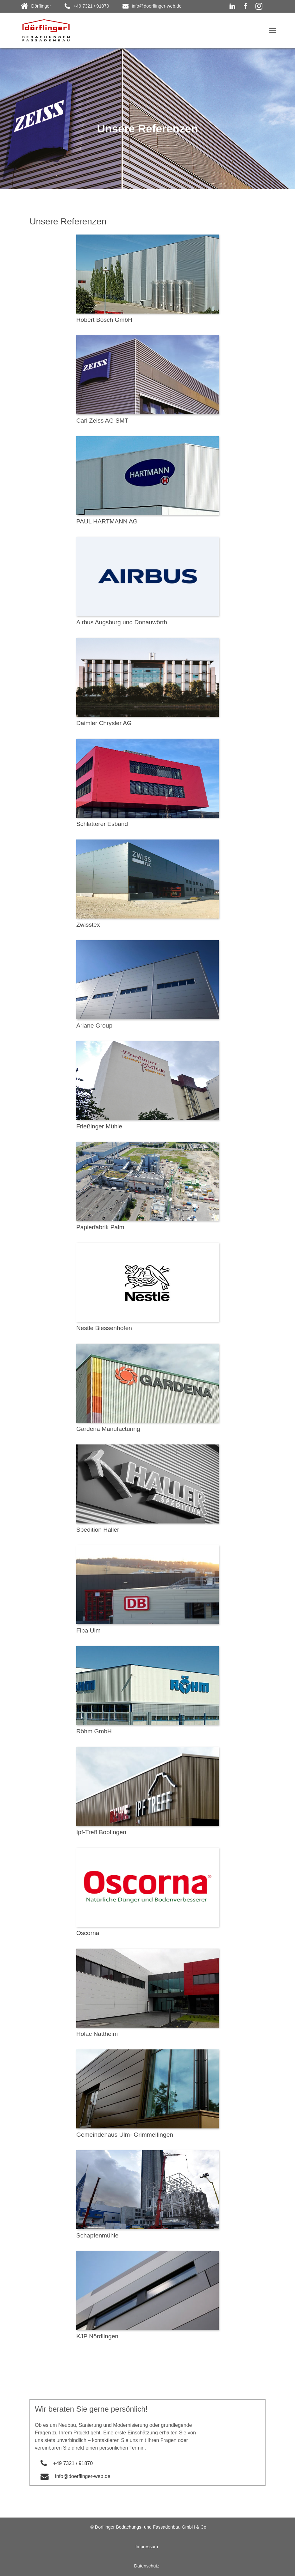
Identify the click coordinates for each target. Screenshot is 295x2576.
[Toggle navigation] (272, 30)
